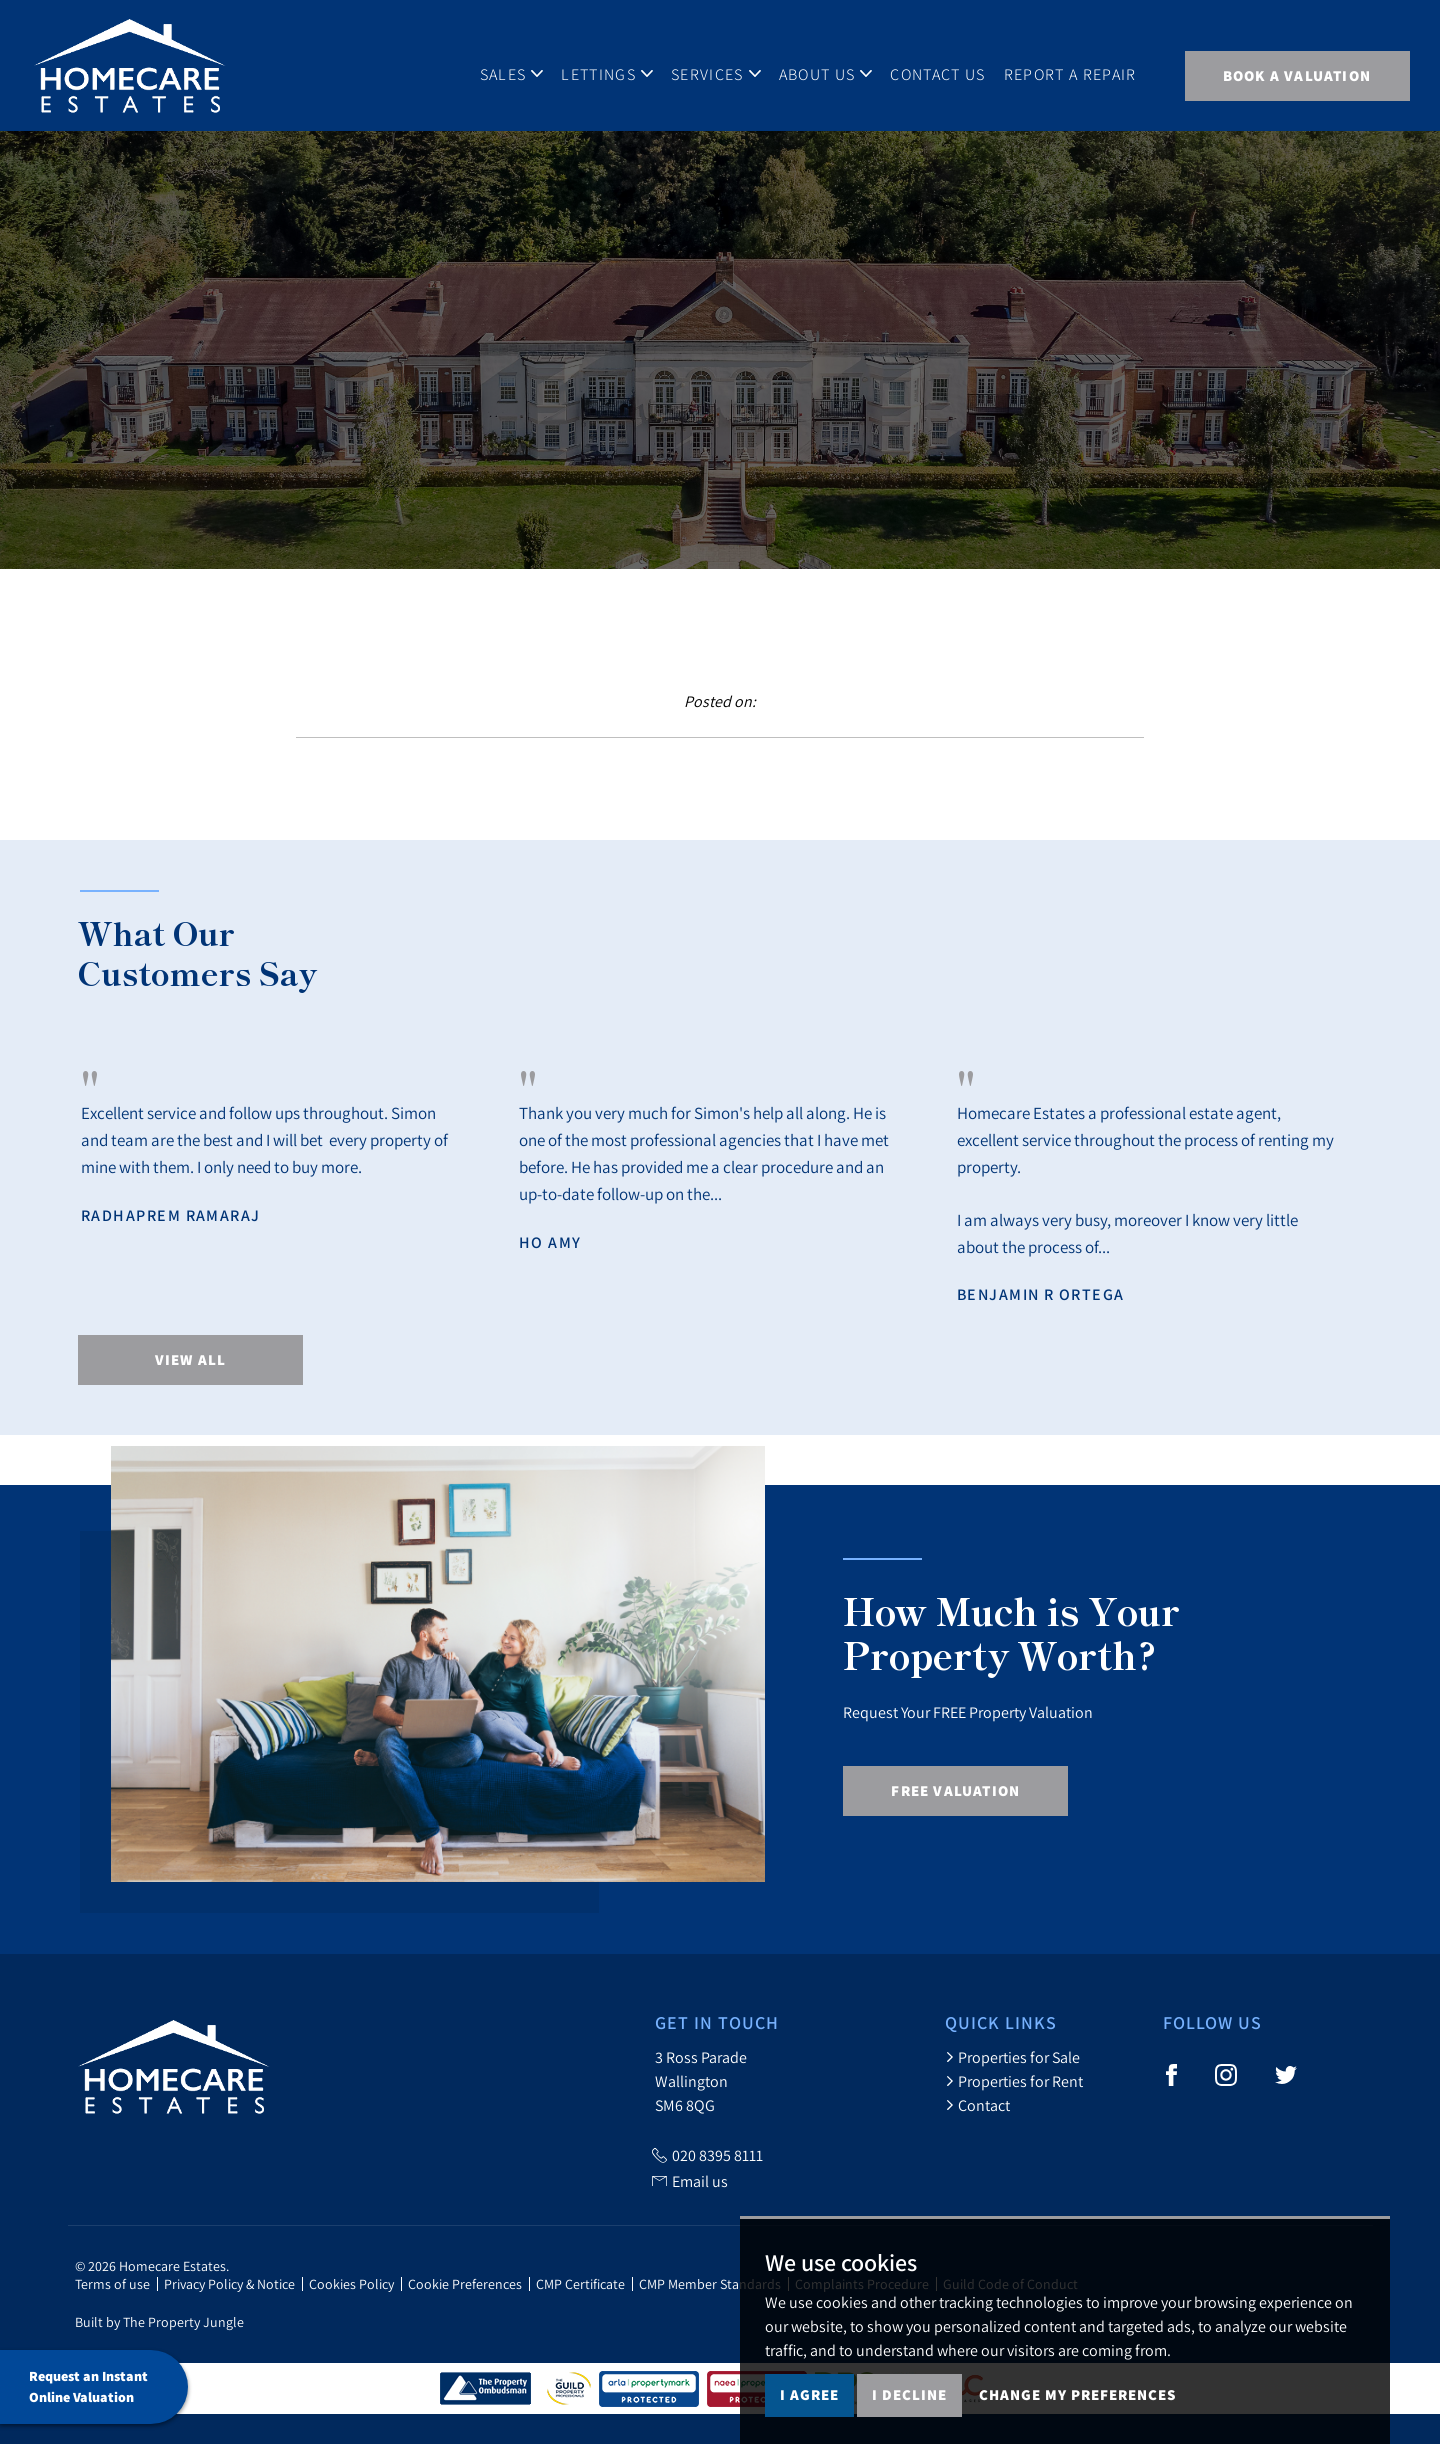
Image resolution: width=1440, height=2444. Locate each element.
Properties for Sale (1012, 2057)
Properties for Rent (1014, 2081)
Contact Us (937, 74)
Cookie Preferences (465, 2284)
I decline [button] (909, 2394)
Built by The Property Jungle (159, 2322)
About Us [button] (826, 74)
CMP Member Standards (710, 2284)
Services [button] (716, 74)
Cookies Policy (351, 2284)
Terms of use (112, 2284)
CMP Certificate (580, 2284)
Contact (977, 2105)
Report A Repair (1070, 74)
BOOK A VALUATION (1297, 75)
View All (191, 1359)
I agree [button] (809, 2394)
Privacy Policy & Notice (229, 2284)
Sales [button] (512, 74)
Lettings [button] (607, 74)
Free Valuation (955, 1790)
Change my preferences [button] (1077, 2394)
